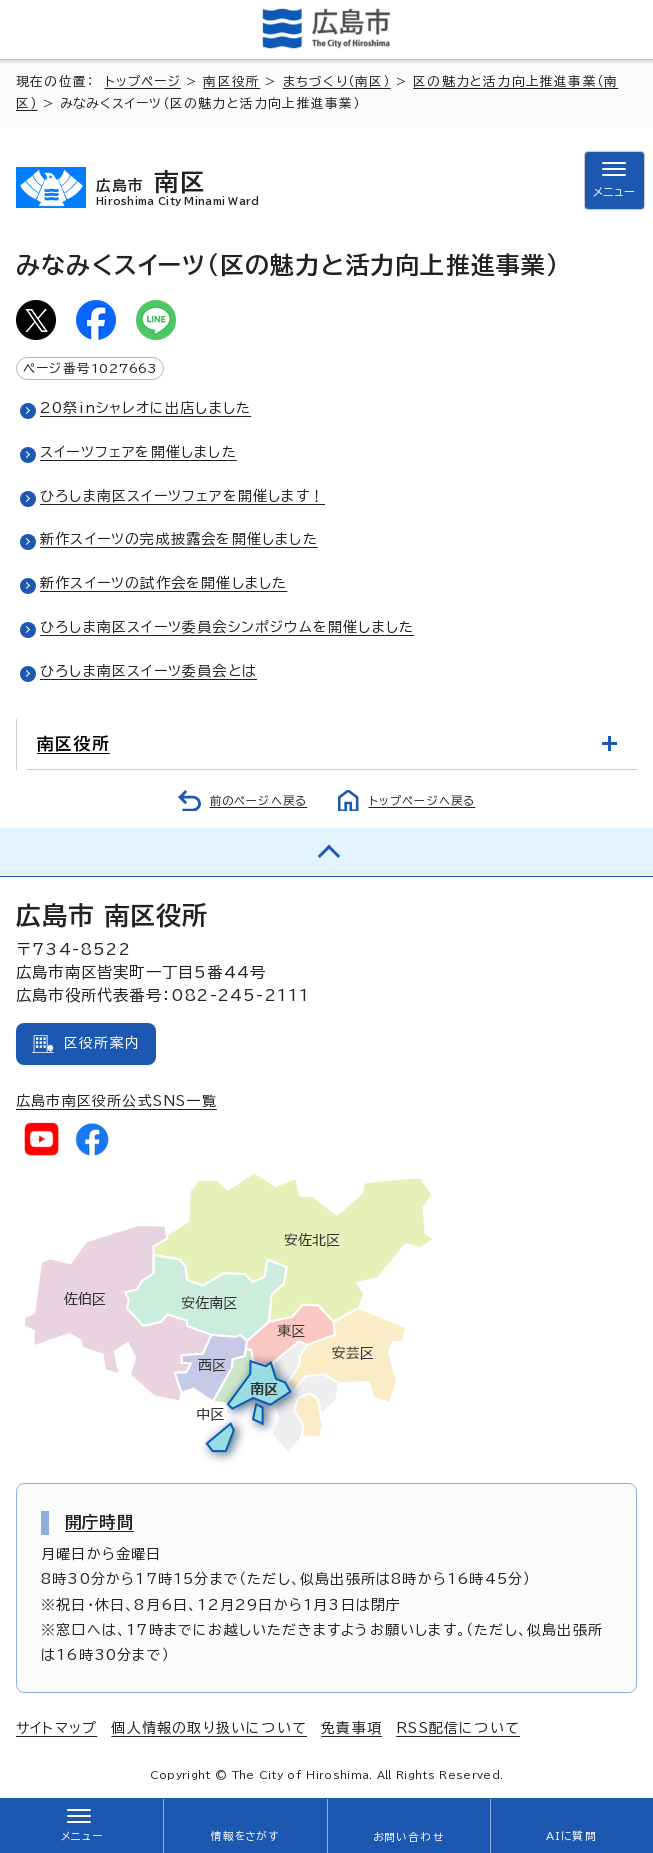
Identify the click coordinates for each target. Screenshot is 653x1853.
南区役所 (231, 81)
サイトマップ (56, 1728)
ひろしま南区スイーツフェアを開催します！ (182, 496)
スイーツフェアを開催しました (138, 452)
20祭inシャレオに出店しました (145, 408)
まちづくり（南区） (337, 81)
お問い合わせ (408, 1837)
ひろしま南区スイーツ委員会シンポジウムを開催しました (227, 627)
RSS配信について (458, 1728)
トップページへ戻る (422, 800)
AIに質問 (571, 1836)
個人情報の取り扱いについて (209, 1728)
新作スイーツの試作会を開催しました (163, 583)
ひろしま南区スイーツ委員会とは (148, 671)
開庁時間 (99, 1522)
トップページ (143, 81)
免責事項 (351, 1728)
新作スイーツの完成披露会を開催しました (179, 539)
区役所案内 (102, 1043)
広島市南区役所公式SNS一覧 (116, 1101)
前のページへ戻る (259, 800)
